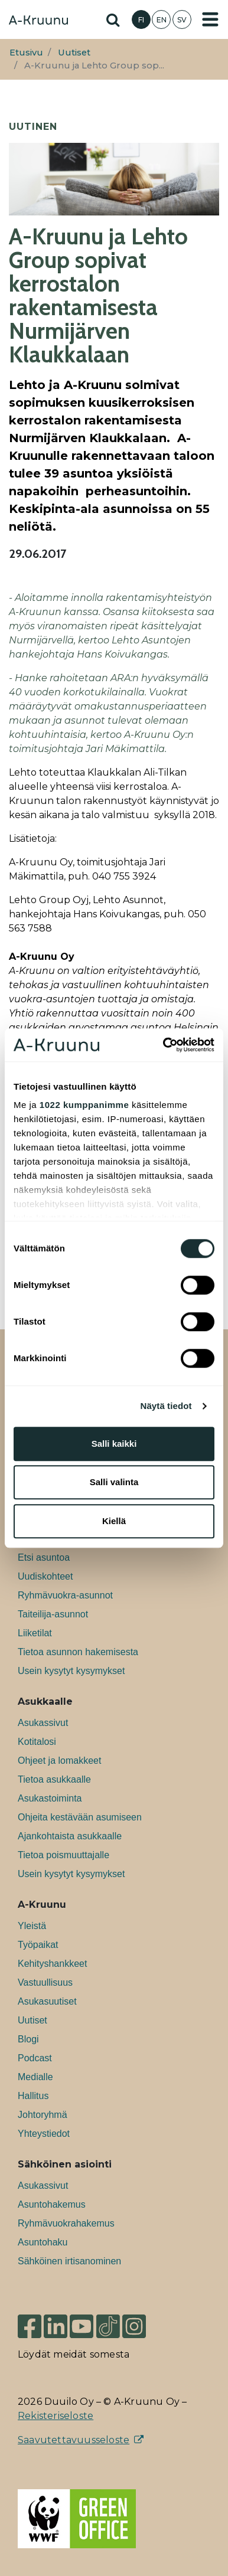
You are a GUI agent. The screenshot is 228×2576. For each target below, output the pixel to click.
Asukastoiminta (50, 1798)
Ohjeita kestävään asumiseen (80, 1817)
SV (182, 19)
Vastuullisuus (45, 1982)
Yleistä (32, 1926)
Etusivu (26, 52)
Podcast (35, 2058)
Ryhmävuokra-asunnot (65, 1595)
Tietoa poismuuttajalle (63, 1855)
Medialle (35, 2077)
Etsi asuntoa (44, 1557)
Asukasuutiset (47, 2001)
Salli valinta (114, 1482)
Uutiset (74, 52)
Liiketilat (35, 1633)
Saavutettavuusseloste (73, 2440)
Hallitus (33, 2096)
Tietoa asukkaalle (54, 1779)
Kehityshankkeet (52, 1964)
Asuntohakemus (52, 2204)
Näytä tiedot (166, 1406)
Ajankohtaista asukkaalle (70, 1836)
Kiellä (114, 1521)
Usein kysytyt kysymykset (71, 1671)
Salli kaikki (114, 1444)
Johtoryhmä (42, 2115)
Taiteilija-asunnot (53, 1614)
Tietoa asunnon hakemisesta (78, 1652)
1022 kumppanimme (84, 1105)
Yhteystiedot (44, 2134)
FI (141, 19)
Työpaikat (38, 1945)
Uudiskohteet (45, 1576)
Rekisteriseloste (55, 2415)
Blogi (28, 2039)
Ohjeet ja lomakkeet (59, 1761)
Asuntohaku (43, 2242)
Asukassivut (43, 1723)
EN (162, 19)
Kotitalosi (37, 1742)
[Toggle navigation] (210, 19)
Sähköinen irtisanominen (69, 2261)
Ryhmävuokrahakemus (66, 2223)
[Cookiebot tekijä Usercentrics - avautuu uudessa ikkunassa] (163, 1044)
